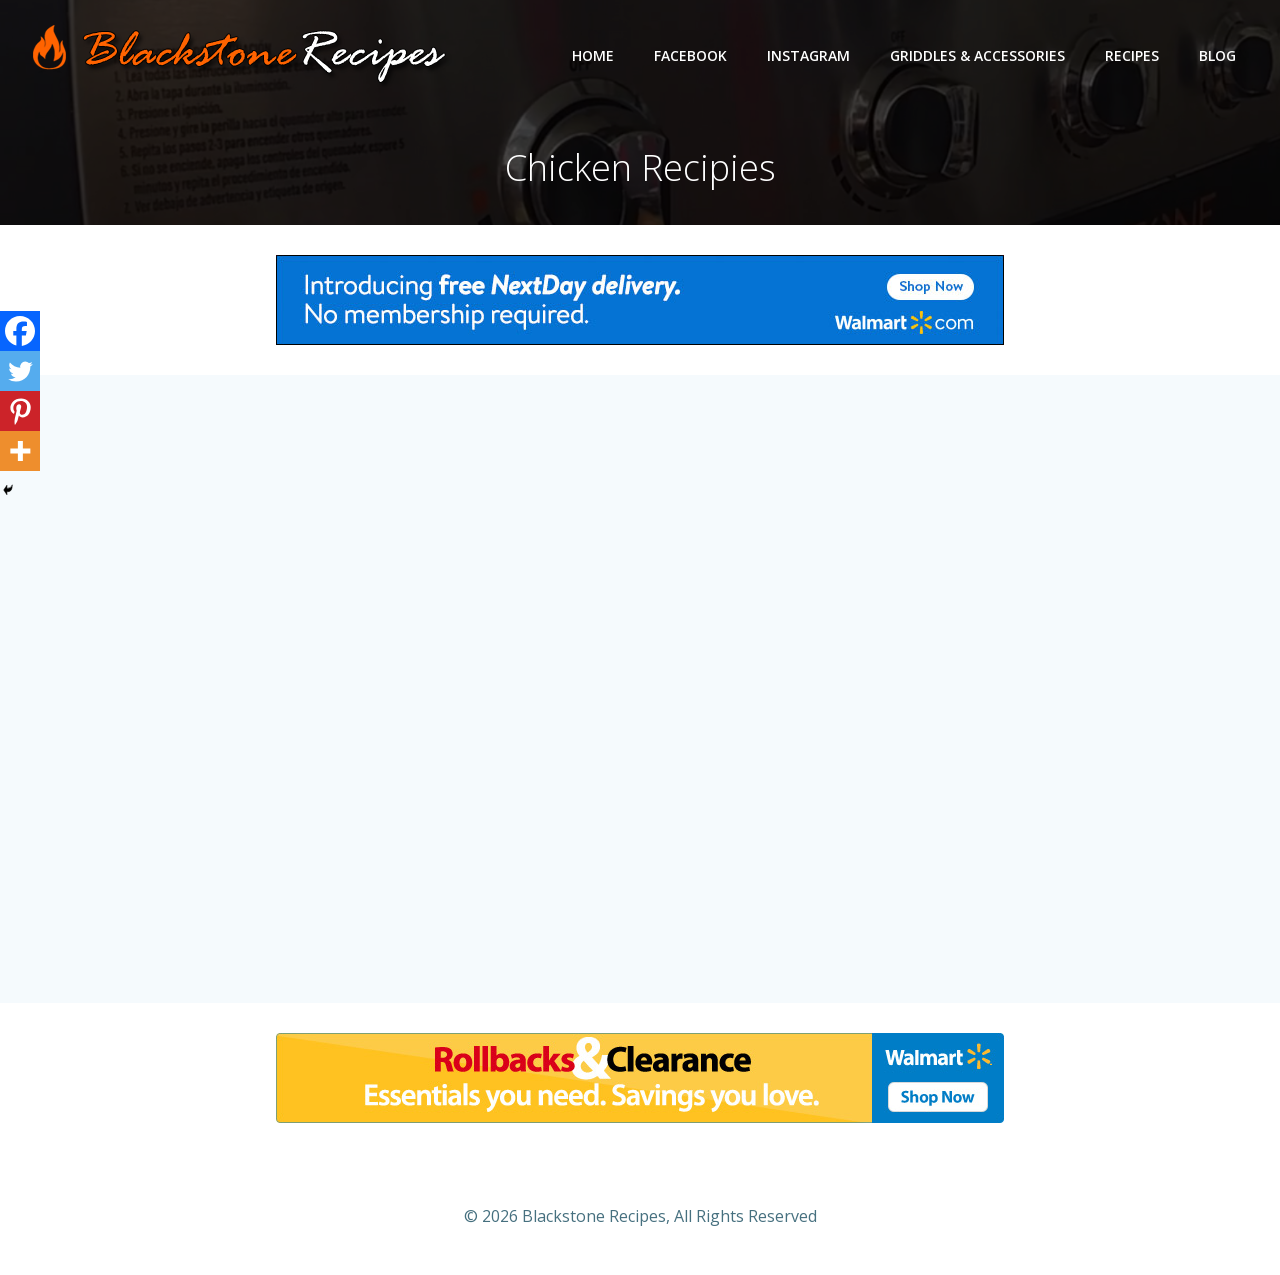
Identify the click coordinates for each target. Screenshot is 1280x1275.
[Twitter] (20, 371)
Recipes (1132, 55)
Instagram (808, 55)
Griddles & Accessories (977, 55)
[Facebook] (20, 331)
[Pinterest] (20, 411)
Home (593, 55)
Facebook (690, 55)
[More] (20, 451)
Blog (1217, 55)
